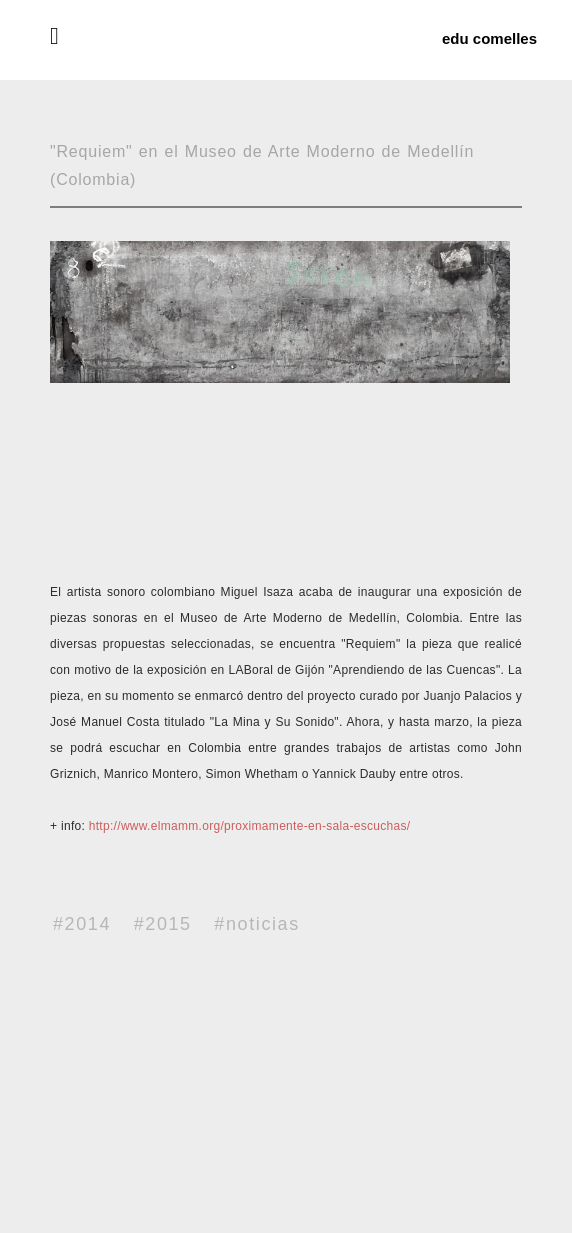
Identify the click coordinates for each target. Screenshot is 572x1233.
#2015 (163, 924)
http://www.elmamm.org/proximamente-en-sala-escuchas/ (250, 826)
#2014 (82, 924)
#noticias (256, 924)
